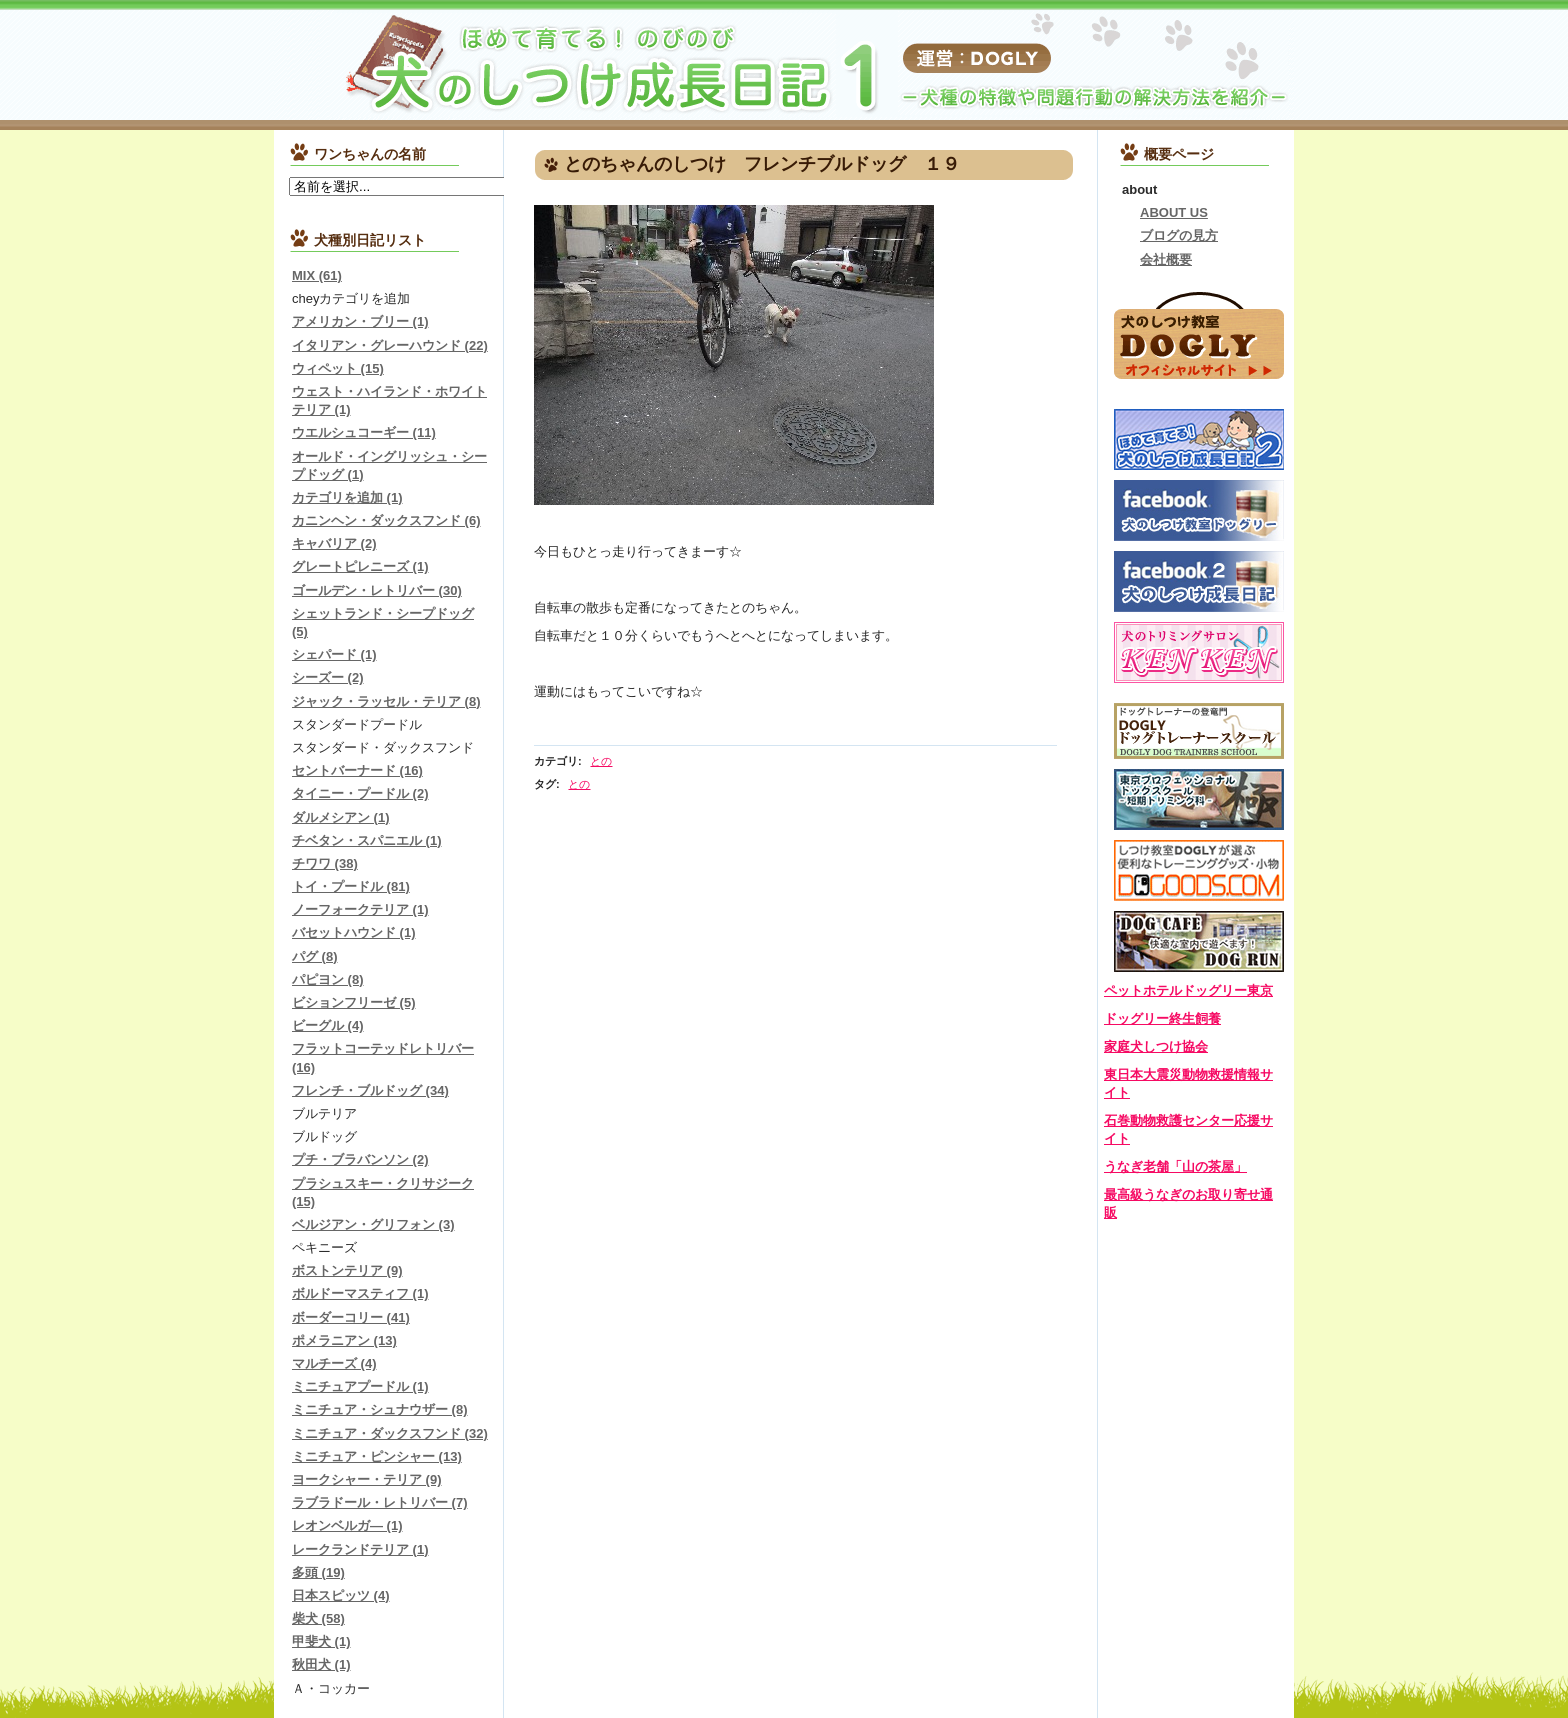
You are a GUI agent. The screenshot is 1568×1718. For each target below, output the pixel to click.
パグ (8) (315, 956)
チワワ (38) (325, 863)
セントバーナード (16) (357, 770)
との (601, 761)
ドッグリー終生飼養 (1162, 1018)
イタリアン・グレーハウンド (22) (390, 345)
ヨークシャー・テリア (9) (367, 1479)
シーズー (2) (328, 677)
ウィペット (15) (338, 368)
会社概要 (1166, 259)
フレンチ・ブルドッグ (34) (370, 1090)
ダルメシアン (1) (341, 817)
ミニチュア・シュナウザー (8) (380, 1409)
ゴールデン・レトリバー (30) (377, 590)
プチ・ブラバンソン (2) (360, 1159)
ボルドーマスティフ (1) (360, 1293)
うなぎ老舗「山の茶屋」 (1175, 1166)
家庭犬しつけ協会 (1156, 1046)
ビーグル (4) (328, 1025)
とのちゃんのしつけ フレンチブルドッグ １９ (762, 164)
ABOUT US (1174, 212)
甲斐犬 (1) (321, 1641)
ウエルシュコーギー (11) (364, 432)
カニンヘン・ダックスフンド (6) (386, 520)
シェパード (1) (334, 654)
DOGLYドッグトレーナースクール (1199, 731)
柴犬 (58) (318, 1618)
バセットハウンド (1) (354, 932)
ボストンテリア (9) (347, 1270)
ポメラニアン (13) (344, 1340)
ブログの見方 (1179, 235)
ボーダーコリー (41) (351, 1317)
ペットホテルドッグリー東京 (1188, 990)
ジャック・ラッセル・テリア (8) (386, 701)
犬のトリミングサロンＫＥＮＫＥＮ (1199, 652)
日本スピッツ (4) (341, 1595)
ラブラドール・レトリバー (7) (380, 1502)
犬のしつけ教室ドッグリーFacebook (1199, 510)
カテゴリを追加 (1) (347, 497)
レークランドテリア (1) (360, 1549)
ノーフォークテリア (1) (360, 909)
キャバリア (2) (334, 543)
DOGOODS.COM (1199, 870)
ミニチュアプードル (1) (360, 1386)
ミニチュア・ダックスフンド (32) (390, 1433)
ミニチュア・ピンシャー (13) (377, 1456)
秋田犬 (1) (321, 1664)
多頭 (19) (318, 1572)
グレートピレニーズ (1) (360, 566)
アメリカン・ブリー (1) (360, 321)
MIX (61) (317, 275)
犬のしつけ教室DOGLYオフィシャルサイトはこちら (1199, 334)
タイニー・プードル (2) (360, 793)
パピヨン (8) (328, 979)
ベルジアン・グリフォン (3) (373, 1224)
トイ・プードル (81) (351, 886)
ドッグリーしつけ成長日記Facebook (1199, 581)
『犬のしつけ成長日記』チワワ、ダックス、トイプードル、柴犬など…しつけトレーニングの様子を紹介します (524, 65)
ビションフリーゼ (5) (354, 1002)
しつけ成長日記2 (1199, 439)
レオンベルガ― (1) (347, 1525)
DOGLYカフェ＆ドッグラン (1199, 941)
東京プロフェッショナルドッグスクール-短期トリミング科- (1199, 799)
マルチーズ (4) (334, 1363)
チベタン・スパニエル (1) (367, 840)
